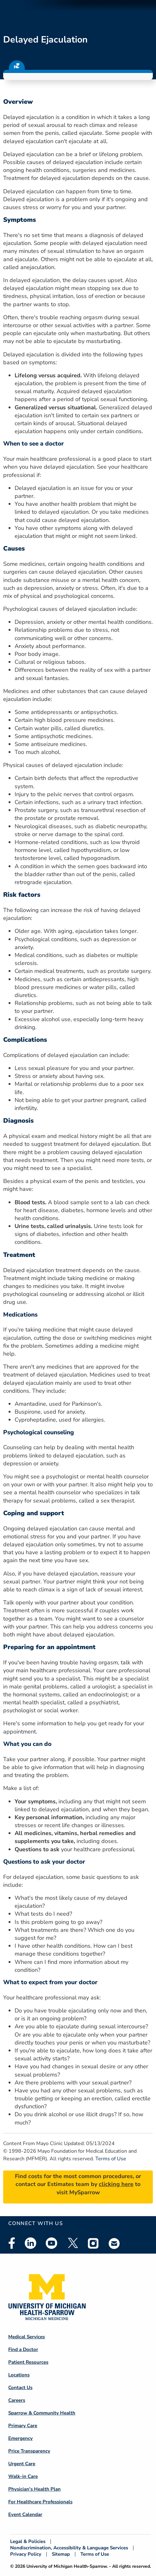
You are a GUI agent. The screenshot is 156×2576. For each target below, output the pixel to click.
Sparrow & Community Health (41, 2413)
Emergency (20, 2438)
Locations (19, 2375)
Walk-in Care (23, 2476)
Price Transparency (29, 2451)
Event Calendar (25, 2514)
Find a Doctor (23, 2349)
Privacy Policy (25, 2554)
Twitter (72, 2243)
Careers (16, 2400)
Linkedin (30, 2243)
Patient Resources (28, 2362)
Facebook (11, 2243)
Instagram (93, 2243)
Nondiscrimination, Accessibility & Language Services (69, 2548)
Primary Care (22, 2425)
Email (114, 2243)
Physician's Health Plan (34, 2489)
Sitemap (61, 2554)
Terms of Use (110, 2158)
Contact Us (20, 2387)
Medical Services (26, 2337)
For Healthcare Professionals (40, 2502)
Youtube (51, 2243)
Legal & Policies (27, 2541)
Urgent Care (21, 2463)
